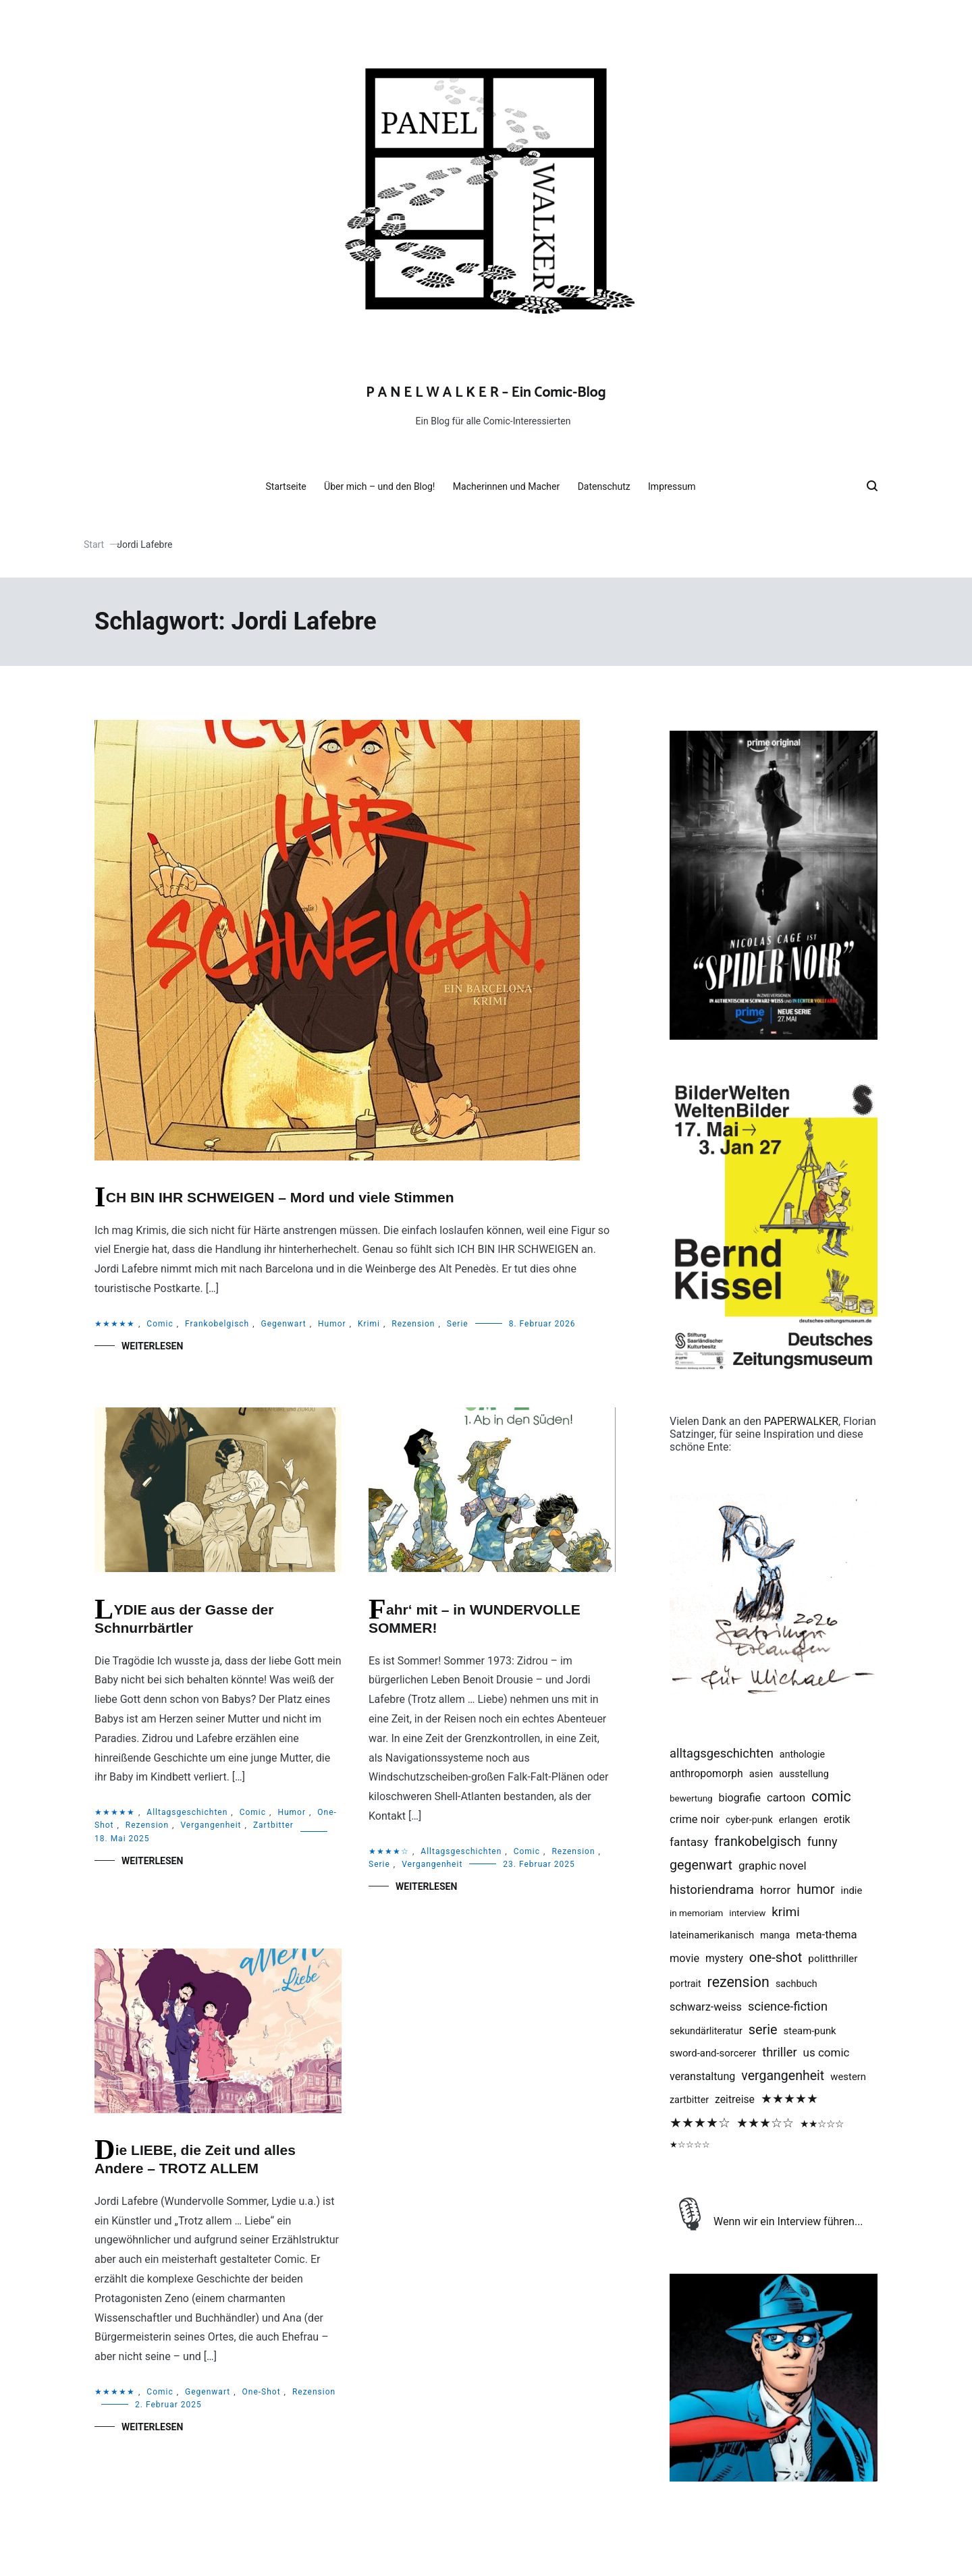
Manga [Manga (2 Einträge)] (775, 1935)
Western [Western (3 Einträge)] (848, 2077)
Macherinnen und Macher (512, 486)
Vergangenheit (210, 1825)
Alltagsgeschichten (186, 1812)
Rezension (413, 1323)
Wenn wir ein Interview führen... (788, 2221)
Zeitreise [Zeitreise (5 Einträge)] (735, 2099)
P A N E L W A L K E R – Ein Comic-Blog (485, 392)
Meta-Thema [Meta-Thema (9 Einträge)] (826, 1934)
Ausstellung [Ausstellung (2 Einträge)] (804, 1773)
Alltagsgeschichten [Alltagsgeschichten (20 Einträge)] (722, 1753)
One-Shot (261, 2392)
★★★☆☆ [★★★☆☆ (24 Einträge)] (765, 2123)
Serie (457, 1323)
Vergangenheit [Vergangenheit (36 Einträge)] (782, 2075)
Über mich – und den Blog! (385, 486)
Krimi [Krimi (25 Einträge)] (785, 1912)
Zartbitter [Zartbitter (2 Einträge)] (689, 2099)
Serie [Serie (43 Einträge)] (763, 2030)
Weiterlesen (152, 1346)
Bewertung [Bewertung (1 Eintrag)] (691, 1798)
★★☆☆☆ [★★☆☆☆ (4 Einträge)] (822, 2124)
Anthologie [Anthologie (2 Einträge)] (802, 1754)
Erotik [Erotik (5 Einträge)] (837, 1819)
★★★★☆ (389, 1851)
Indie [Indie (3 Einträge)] (852, 1890)
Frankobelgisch (217, 1323)
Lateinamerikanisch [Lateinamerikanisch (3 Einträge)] (712, 1935)
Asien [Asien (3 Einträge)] (761, 1774)
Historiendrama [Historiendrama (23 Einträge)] (712, 1889)
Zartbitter (273, 1825)
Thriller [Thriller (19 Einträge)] (779, 2052)
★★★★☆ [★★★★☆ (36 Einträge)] (700, 2123)
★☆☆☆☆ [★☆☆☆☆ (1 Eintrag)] (690, 2144)
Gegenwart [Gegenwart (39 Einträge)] (701, 1865)
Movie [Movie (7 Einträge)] (684, 1958)
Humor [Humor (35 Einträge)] (815, 1889)
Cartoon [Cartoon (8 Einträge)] (786, 1797)
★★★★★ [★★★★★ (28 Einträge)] (789, 2098)
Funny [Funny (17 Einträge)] (822, 1842)
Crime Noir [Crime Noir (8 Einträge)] (695, 1819)
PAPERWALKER (801, 1421)
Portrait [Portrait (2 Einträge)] (685, 1983)
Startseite (291, 486)
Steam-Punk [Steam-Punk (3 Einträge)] (810, 2031)
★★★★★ (114, 1323)
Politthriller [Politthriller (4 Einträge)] (832, 1959)
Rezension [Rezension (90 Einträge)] (738, 1981)
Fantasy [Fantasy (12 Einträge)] (689, 1842)
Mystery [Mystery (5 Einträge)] (724, 1958)
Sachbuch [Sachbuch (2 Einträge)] (796, 1983)
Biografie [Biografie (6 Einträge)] (740, 1797)
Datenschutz (609, 486)
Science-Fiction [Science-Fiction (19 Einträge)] (788, 2006)
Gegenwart (283, 1323)
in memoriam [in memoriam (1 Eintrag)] (696, 1913)
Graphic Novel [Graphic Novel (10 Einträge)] (772, 1865)
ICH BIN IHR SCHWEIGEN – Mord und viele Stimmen (280, 1197)
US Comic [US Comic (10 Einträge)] (826, 2052)
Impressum (677, 486)
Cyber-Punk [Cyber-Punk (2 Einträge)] (749, 1819)
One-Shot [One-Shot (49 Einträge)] (775, 1957)
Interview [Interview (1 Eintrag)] (747, 1913)
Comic (159, 1323)
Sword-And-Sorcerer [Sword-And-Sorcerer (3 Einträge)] (713, 2053)
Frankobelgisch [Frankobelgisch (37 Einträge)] (757, 1841)
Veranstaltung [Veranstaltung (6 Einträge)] (702, 2076)
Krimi (369, 1323)
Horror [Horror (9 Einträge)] (775, 1890)
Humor (332, 1323)
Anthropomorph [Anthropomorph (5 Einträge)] (706, 1773)
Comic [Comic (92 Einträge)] (831, 1796)
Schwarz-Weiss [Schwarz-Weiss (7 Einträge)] (706, 2006)
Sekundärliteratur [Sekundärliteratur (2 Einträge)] (706, 2030)
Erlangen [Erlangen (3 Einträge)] (798, 1820)
